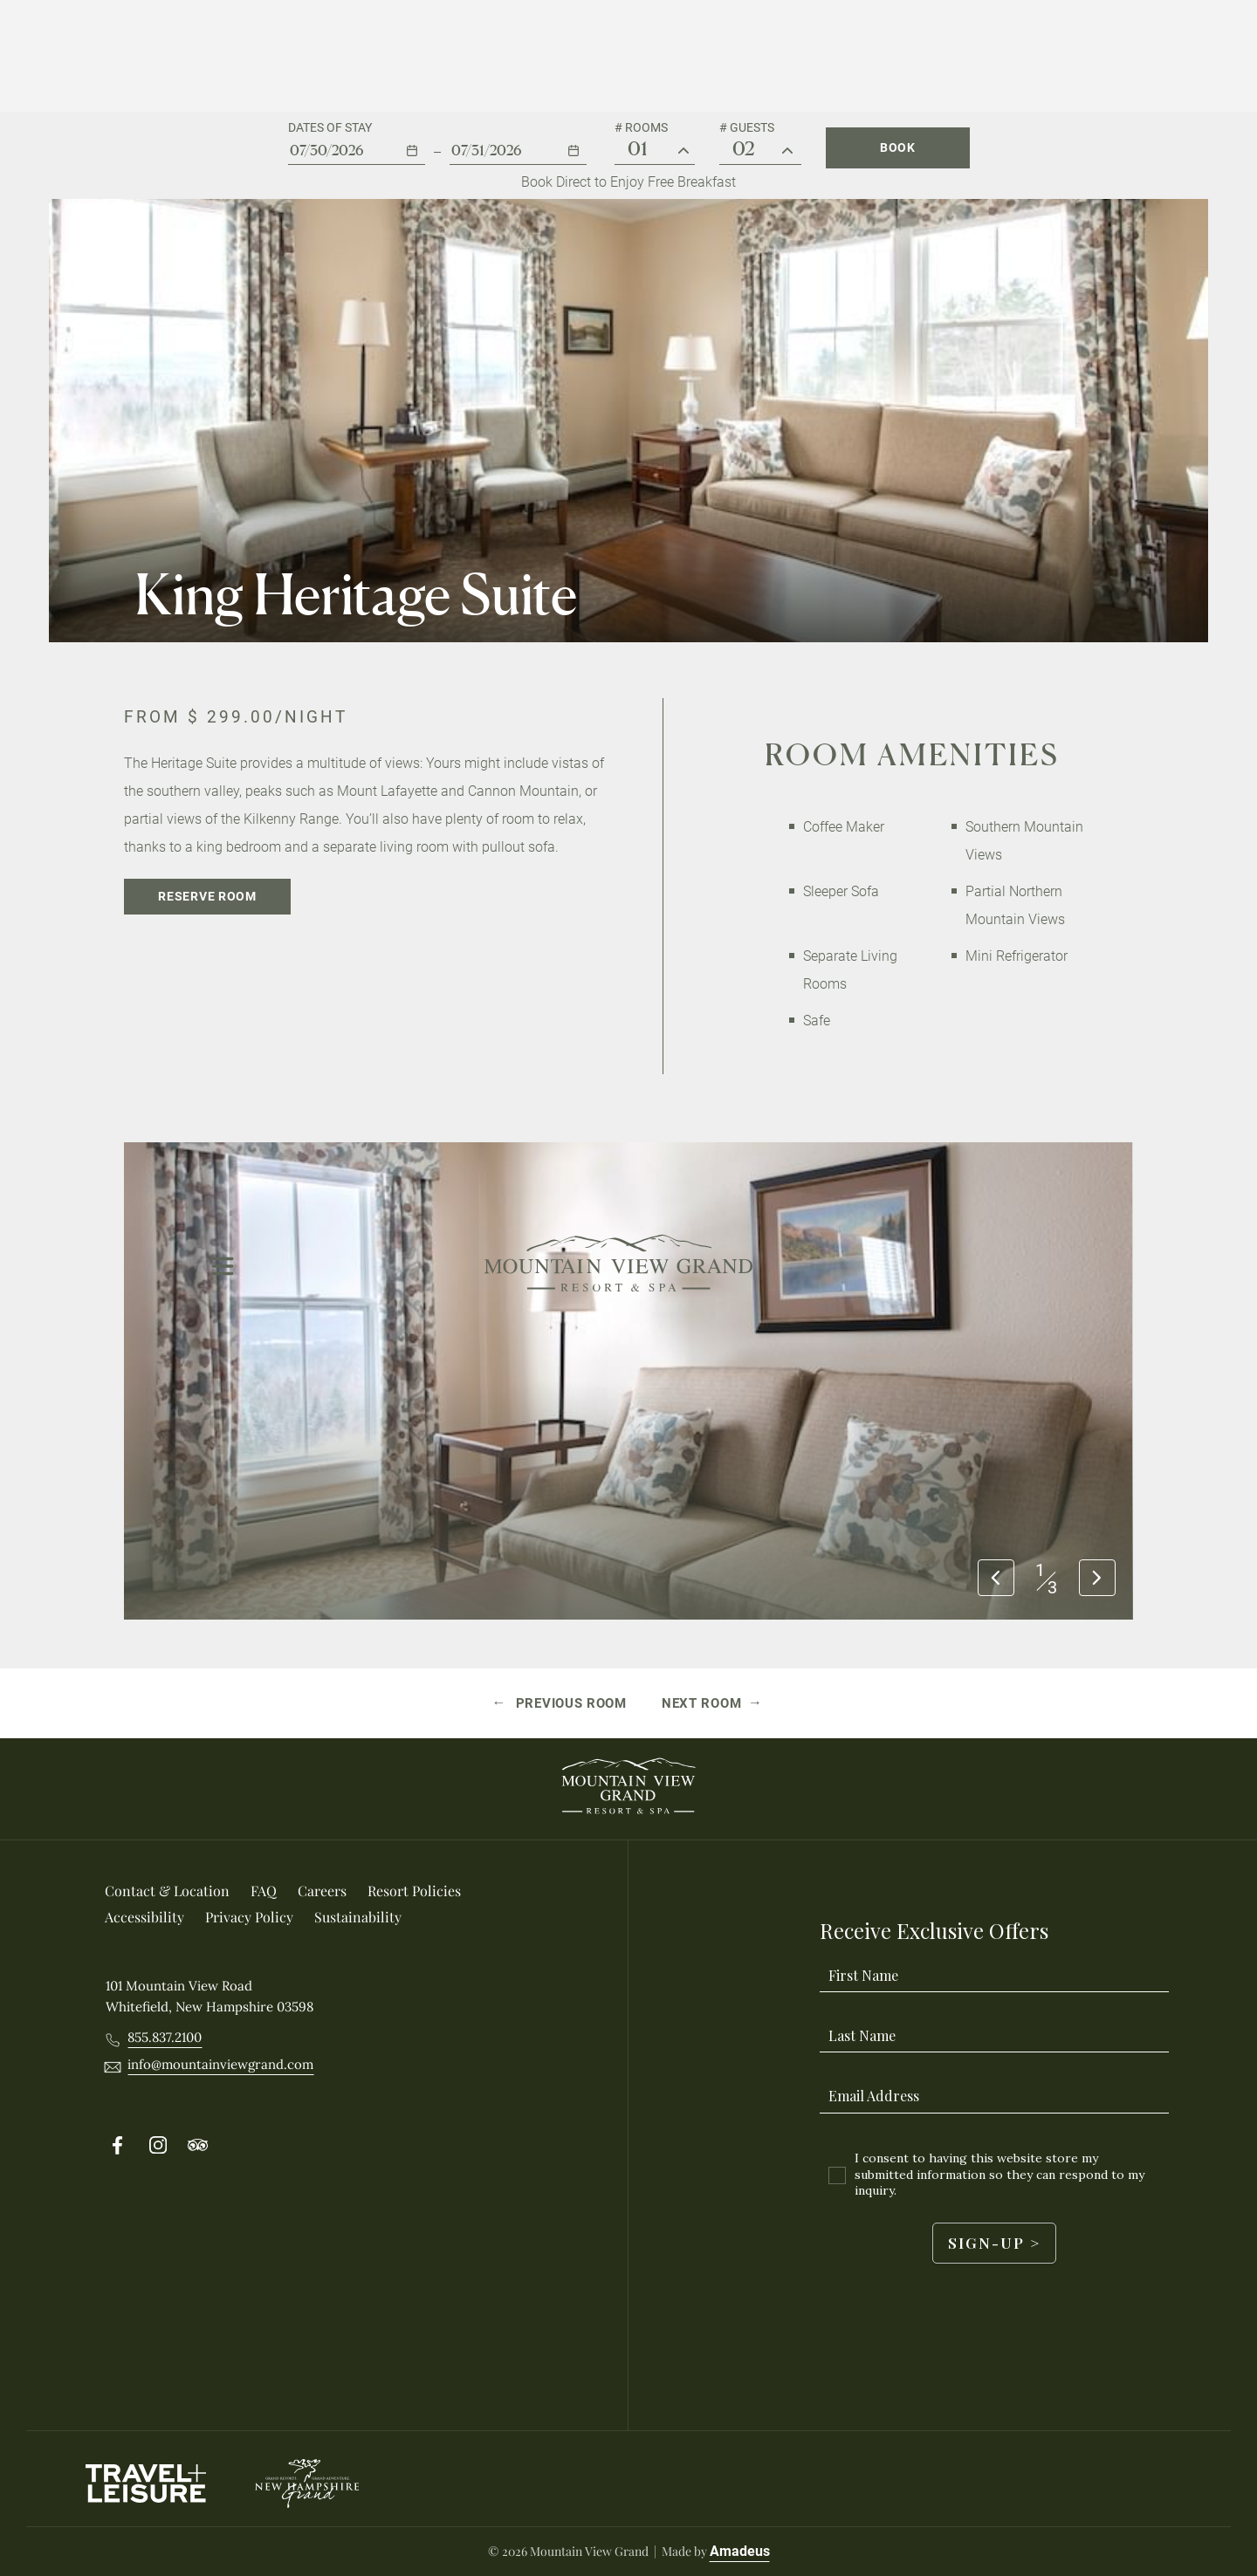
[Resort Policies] (414, 1891)
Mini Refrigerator (1016, 956)
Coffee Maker (843, 827)
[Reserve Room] (207, 897)
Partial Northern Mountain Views (1015, 905)
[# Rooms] (683, 151)
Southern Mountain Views (1024, 841)
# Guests (746, 127)
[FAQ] (263, 1891)
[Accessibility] (144, 1917)
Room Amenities (912, 755)
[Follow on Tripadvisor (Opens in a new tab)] (198, 2146)
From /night (235, 717)
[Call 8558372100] (164, 2037)
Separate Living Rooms (850, 970)
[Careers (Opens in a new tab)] (322, 1891)
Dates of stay (330, 127)
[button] (356, 142)
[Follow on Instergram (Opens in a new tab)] (158, 2146)
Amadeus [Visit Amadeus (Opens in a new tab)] (740, 2551)
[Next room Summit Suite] (712, 1703)
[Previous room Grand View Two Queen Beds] (560, 1703)
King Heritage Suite (355, 594)
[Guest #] (787, 151)
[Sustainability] (358, 1917)
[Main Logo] (619, 56)
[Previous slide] (996, 1578)
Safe (816, 1020)
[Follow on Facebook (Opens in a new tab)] (118, 2146)
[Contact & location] (167, 1891)
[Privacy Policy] (249, 1917)
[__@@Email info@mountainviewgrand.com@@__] (220, 2064)
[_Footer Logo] (628, 1788)
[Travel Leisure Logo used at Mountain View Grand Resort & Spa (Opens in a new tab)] (146, 2483)
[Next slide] (1097, 1578)
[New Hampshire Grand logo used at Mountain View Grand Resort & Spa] (306, 2483)
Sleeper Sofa (841, 891)
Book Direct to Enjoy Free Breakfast (628, 182)
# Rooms (641, 127)
